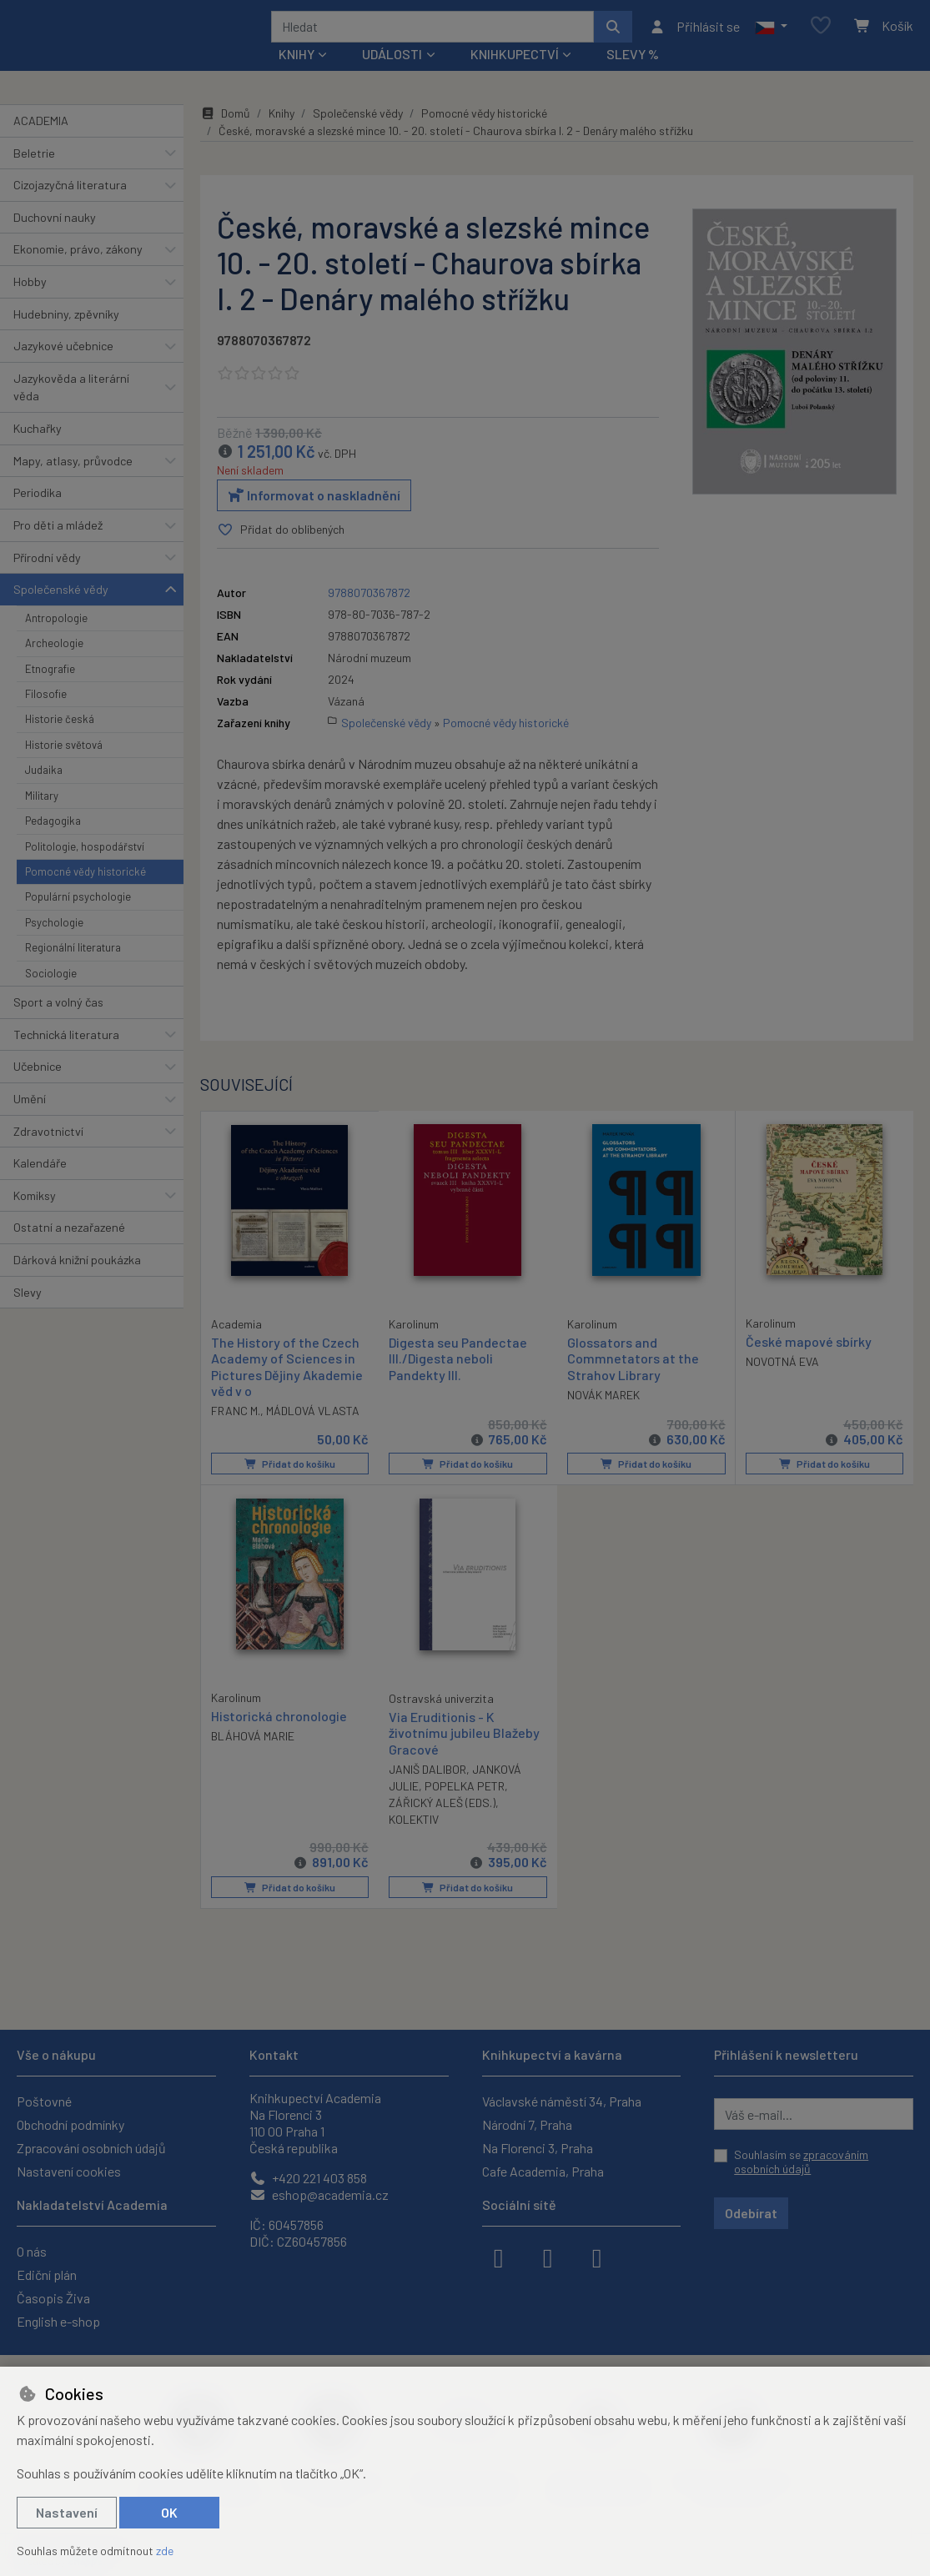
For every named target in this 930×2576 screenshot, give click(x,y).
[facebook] (498, 2256)
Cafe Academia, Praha (543, 2171)
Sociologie (51, 995)
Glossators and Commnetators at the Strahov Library (633, 1380)
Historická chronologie (279, 1737)
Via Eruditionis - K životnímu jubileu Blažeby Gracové (464, 1753)
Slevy (27, 1314)
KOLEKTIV (414, 1840)
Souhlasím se (801, 2162)
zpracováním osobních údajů (801, 2162)
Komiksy (34, 1218)
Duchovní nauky (54, 240)
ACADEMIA (40, 143)
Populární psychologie (78, 919)
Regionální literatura (73, 970)
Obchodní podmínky (70, 2124)
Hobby (30, 304)
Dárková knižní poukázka (77, 1282)
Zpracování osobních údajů (91, 2148)
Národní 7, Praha (527, 2124)
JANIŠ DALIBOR (427, 1790)
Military (41, 818)
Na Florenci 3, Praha (537, 2148)
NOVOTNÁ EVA (782, 1384)
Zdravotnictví (48, 1153)
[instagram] (548, 2256)
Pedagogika (53, 843)
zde (164, 2550)
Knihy (281, 135)
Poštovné (44, 2101)
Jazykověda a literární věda (71, 410)
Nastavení (67, 2512)
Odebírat (751, 2213)
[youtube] (597, 2256)
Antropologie (56, 640)
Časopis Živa (53, 2298)
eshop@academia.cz (319, 2194)
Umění (29, 1121)
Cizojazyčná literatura (70, 207)
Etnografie (50, 690)
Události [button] (392, 76)
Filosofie (46, 716)
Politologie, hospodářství (84, 868)
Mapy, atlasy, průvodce (73, 483)
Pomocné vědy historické (85, 894)
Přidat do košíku (289, 1485)
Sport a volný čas (58, 1024)
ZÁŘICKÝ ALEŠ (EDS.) (442, 1823)
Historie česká (59, 741)
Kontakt (274, 2054)
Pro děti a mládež (58, 547)
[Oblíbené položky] (821, 37)
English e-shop (58, 2321)
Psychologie (54, 945)
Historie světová (64, 767)
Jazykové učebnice (63, 368)
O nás (32, 2251)
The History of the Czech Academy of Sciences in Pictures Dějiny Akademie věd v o (287, 1388)
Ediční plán (47, 2274)
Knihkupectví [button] (514, 76)
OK (169, 2512)
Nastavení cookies (69, 2171)
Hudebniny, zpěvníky (66, 336)
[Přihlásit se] (694, 37)
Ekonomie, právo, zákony (78, 271)
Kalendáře (40, 1185)
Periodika (37, 515)
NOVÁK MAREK (603, 1416)
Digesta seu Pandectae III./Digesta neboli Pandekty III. (458, 1380)
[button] (771, 37)
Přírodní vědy (47, 579)
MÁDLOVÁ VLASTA (312, 1431)
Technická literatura (66, 1056)
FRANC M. (235, 1431)
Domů (225, 135)
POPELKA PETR (465, 1807)
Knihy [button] (296, 76)
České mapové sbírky (809, 1364)
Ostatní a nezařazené (69, 1250)
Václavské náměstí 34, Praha (561, 2101)
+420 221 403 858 (308, 2178)
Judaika (44, 792)
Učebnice (37, 1089)
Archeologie (54, 665)
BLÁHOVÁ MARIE (252, 1757)
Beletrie (34, 175)
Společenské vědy (60, 612)
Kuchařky (37, 451)
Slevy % (632, 76)
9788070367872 (264, 361)
